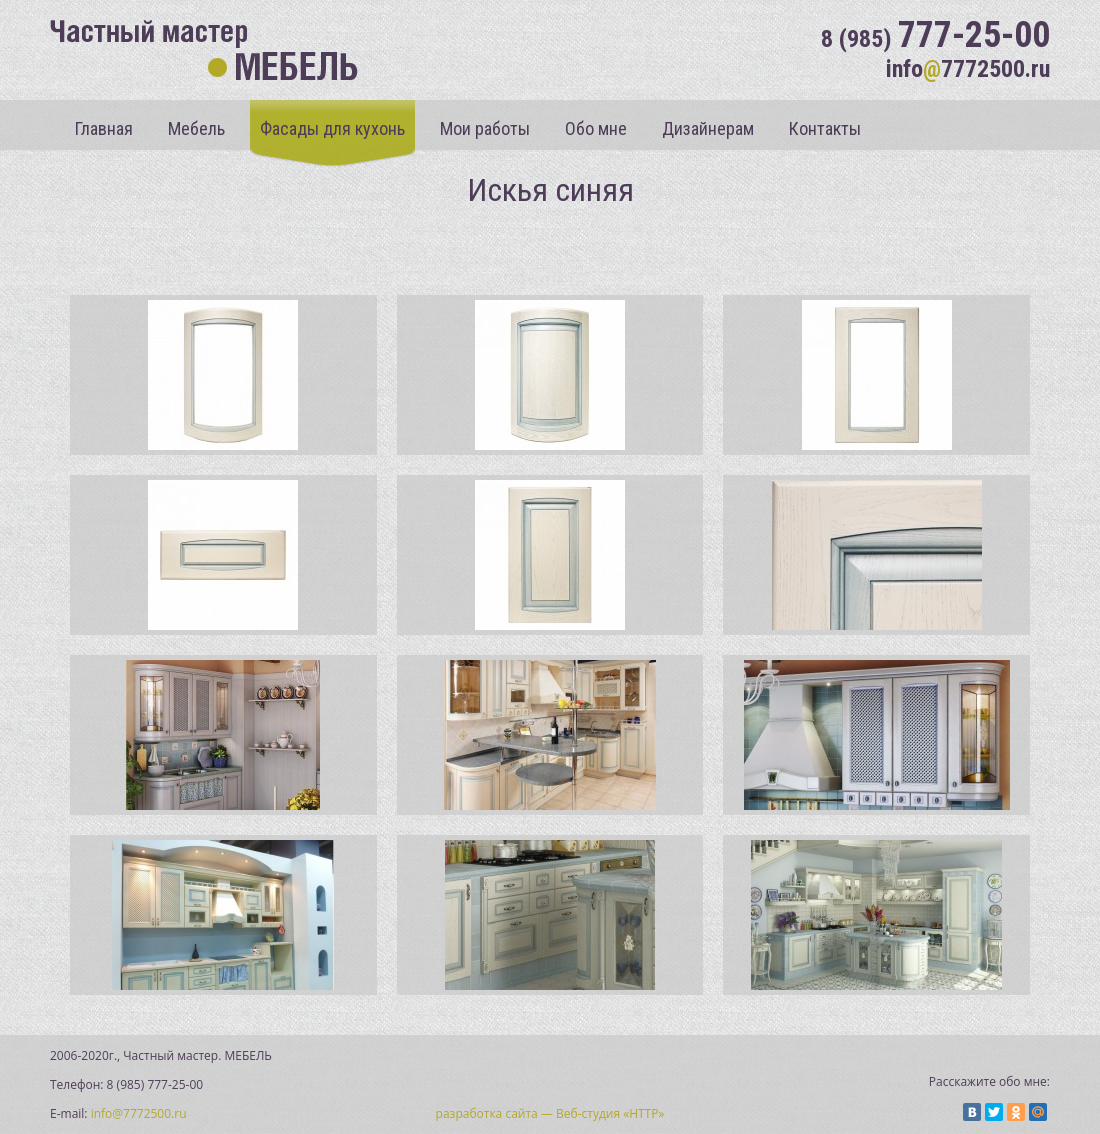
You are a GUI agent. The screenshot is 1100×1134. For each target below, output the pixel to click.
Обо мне (596, 128)
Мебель (196, 128)
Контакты (825, 128)
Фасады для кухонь (332, 128)
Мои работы (485, 128)
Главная (104, 128)
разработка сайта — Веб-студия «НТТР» (550, 1113)
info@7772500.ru (139, 1113)
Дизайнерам (708, 128)
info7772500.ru (968, 69)
